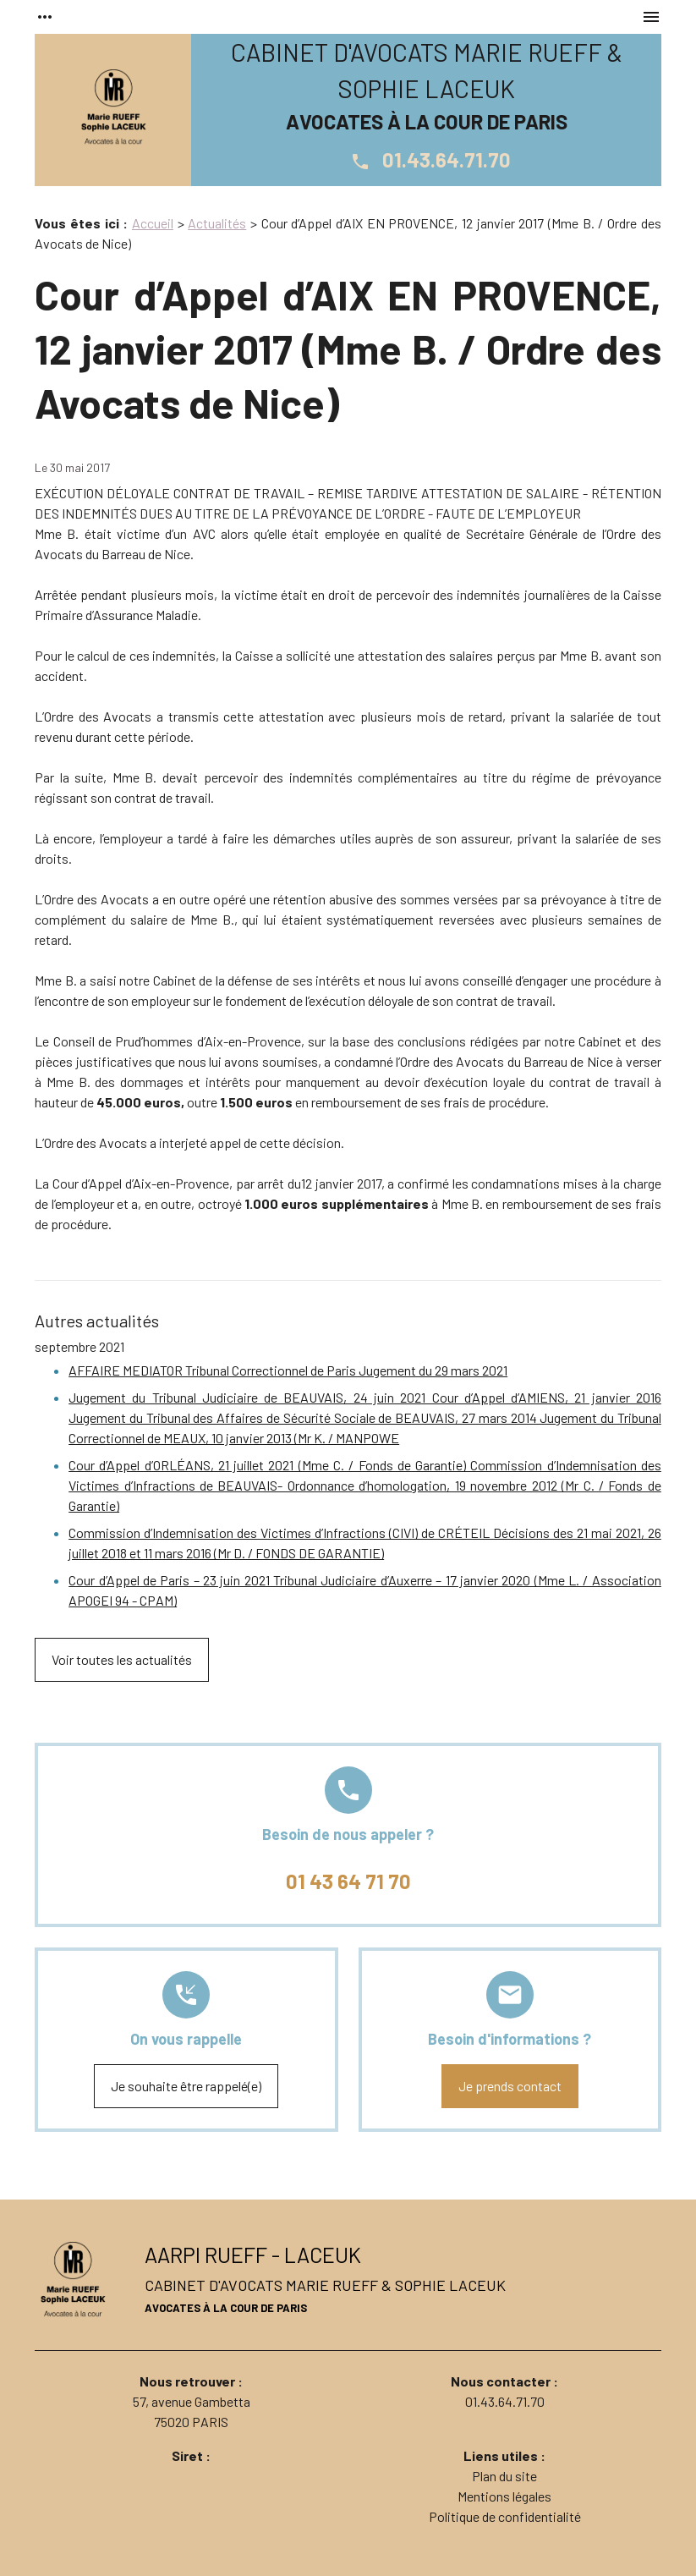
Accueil (152, 223)
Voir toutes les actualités (122, 1659)
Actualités (217, 223)
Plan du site (504, 2476)
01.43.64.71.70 (427, 159)
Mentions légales (504, 2496)
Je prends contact (510, 2086)
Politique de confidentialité (505, 2516)
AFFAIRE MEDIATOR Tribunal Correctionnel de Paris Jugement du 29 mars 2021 (288, 1370)
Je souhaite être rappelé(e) (186, 2086)
